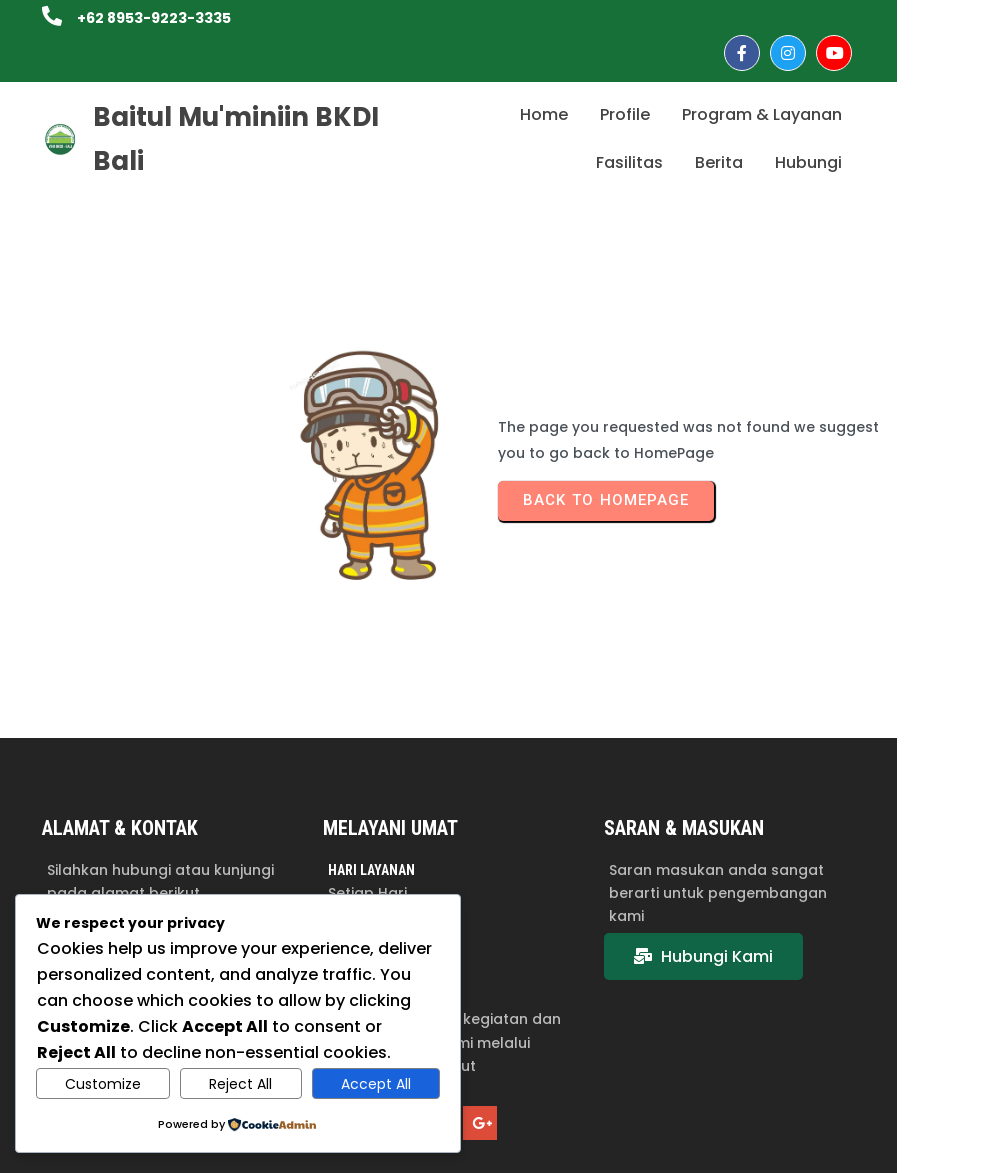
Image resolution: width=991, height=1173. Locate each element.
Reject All (240, 1084)
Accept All (376, 1084)
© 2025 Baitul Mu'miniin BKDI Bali (825, 1146)
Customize (103, 1084)
